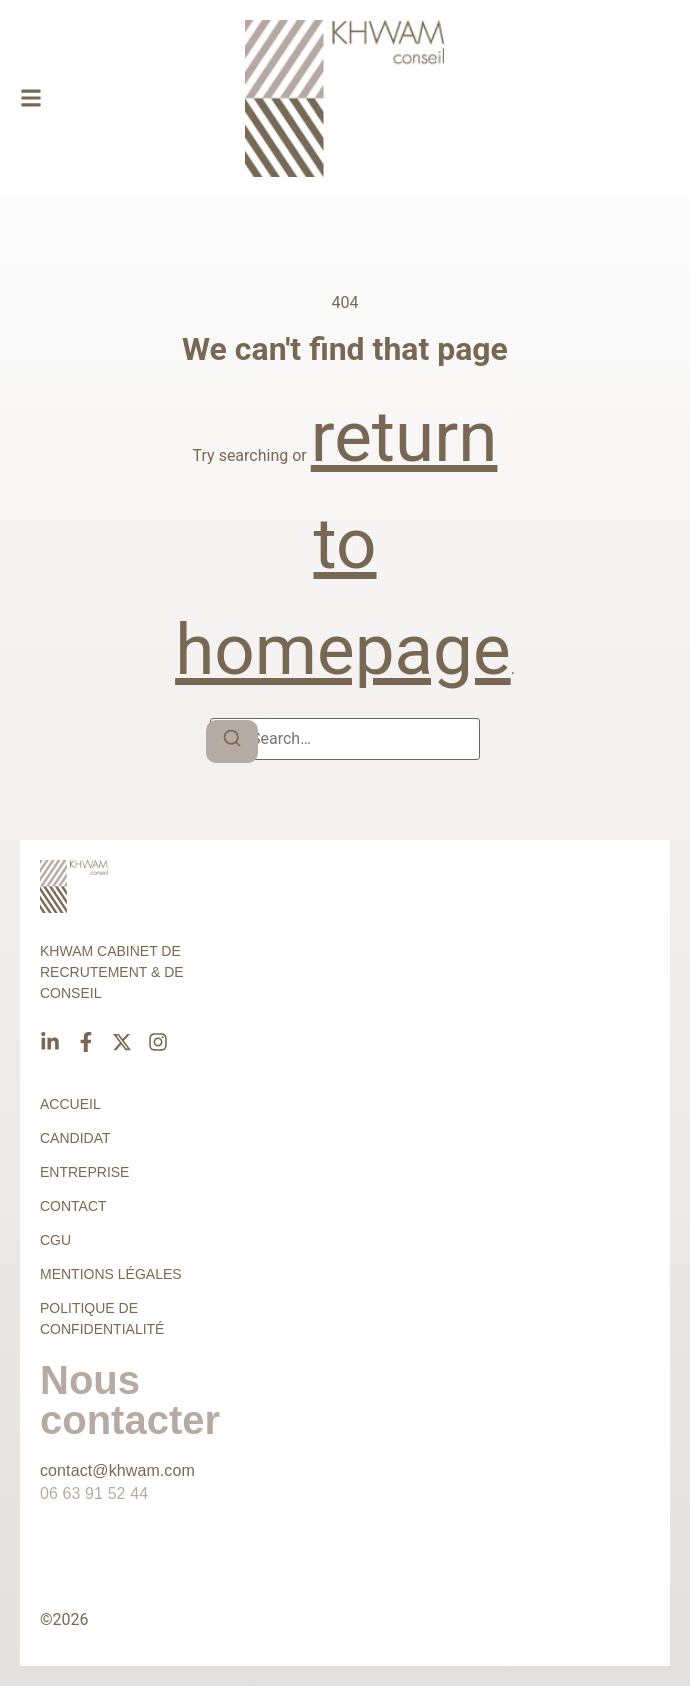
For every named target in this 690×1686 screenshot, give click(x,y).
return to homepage (343, 543)
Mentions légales (111, 1274)
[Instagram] (158, 1042)
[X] (122, 1042)
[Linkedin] (50, 1042)
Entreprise (84, 1172)
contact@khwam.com (117, 1470)
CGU (55, 1240)
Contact (73, 1206)
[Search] (232, 741)
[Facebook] (86, 1042)
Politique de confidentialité (102, 1318)
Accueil (70, 1104)
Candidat (75, 1138)
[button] (31, 98)
